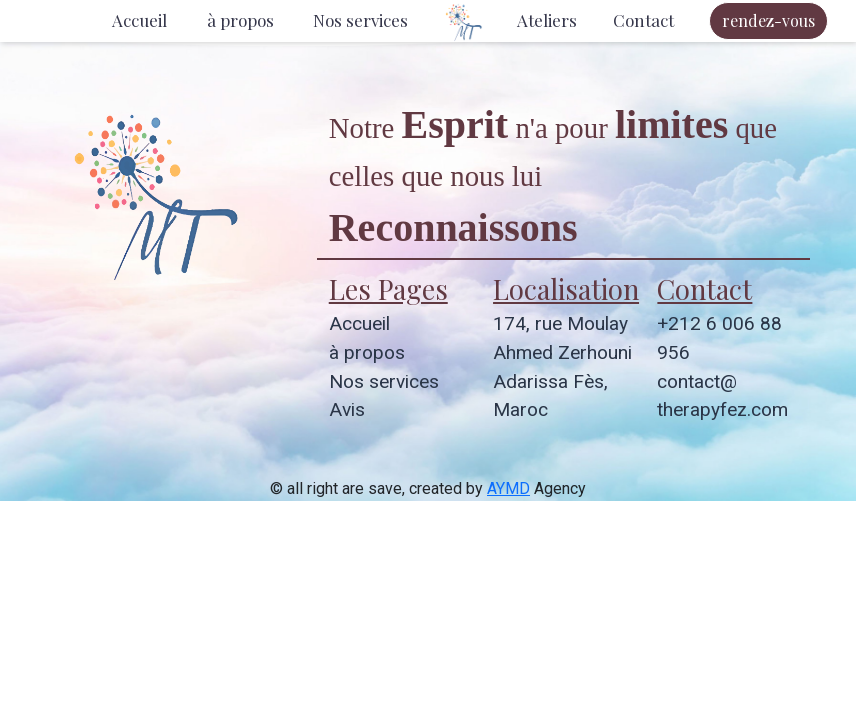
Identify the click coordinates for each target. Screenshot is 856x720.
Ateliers (547, 20)
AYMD (508, 488)
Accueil (139, 20)
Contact (643, 20)
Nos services (360, 20)
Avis (347, 409)
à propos (240, 20)
